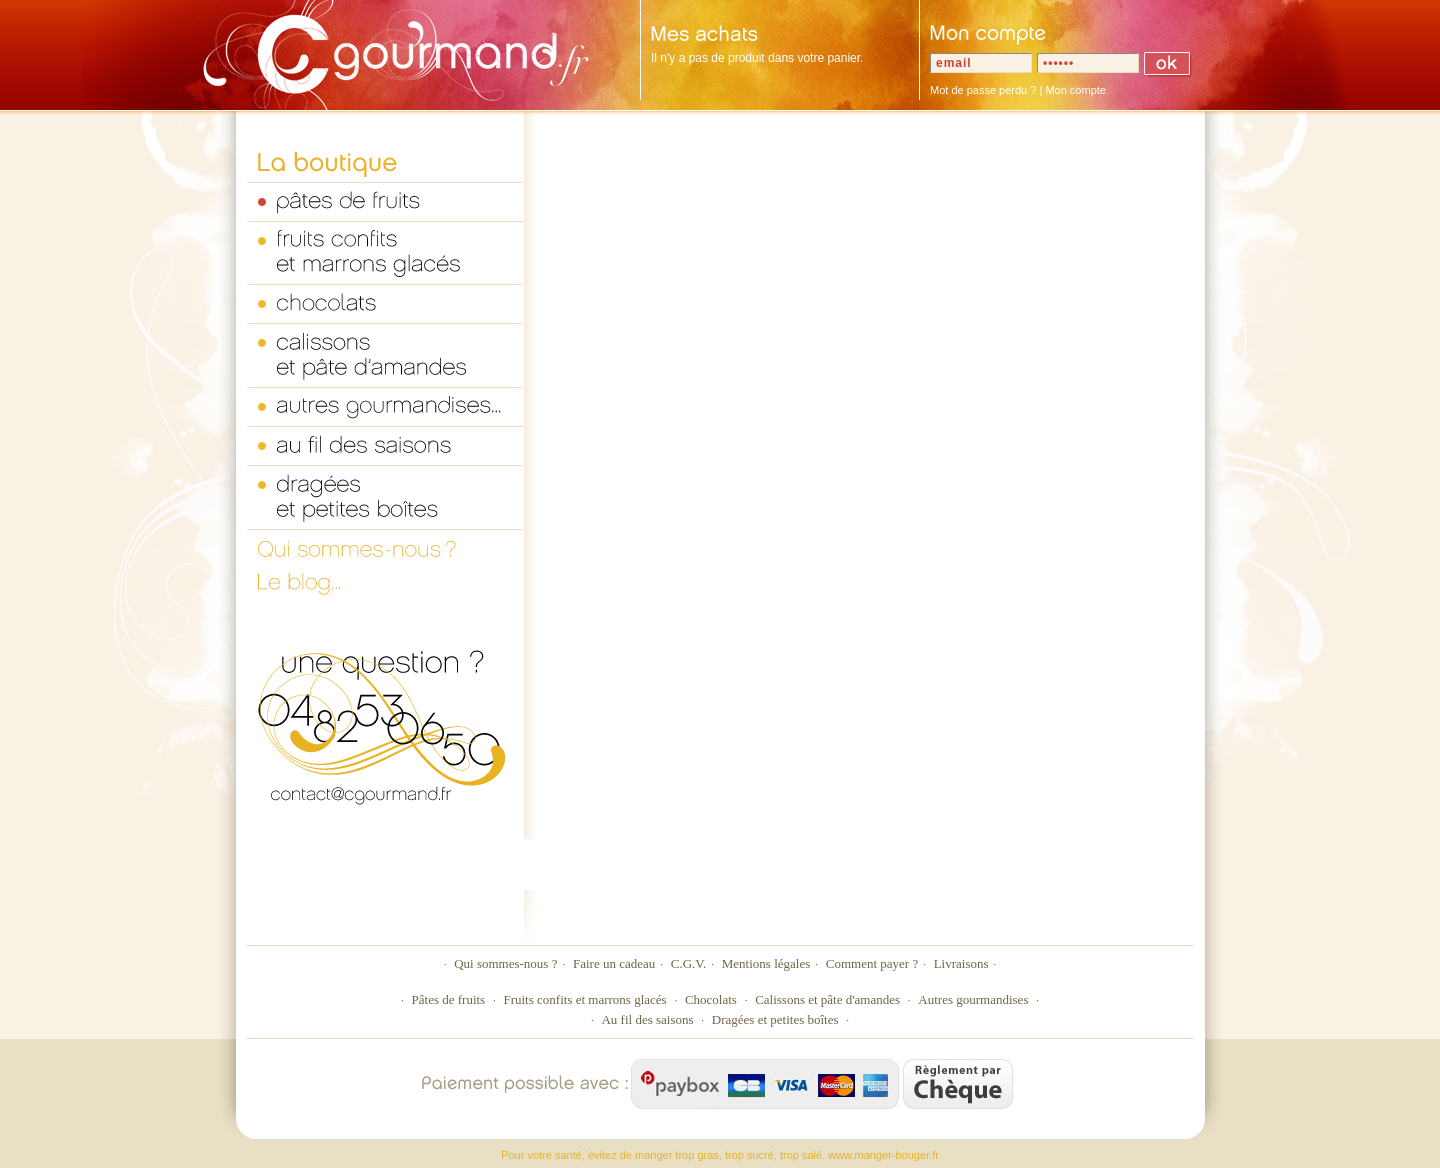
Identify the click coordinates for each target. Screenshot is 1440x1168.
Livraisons (961, 963)
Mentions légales (766, 963)
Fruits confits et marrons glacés (584, 999)
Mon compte (1075, 90)
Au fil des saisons (647, 1019)
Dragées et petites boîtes (775, 1019)
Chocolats (711, 999)
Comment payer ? (872, 963)
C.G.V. (689, 963)
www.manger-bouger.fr (883, 1155)
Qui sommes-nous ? (505, 963)
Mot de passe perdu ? (983, 90)
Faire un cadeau (614, 963)
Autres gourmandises (973, 999)
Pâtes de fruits (449, 999)
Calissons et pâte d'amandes (827, 999)
